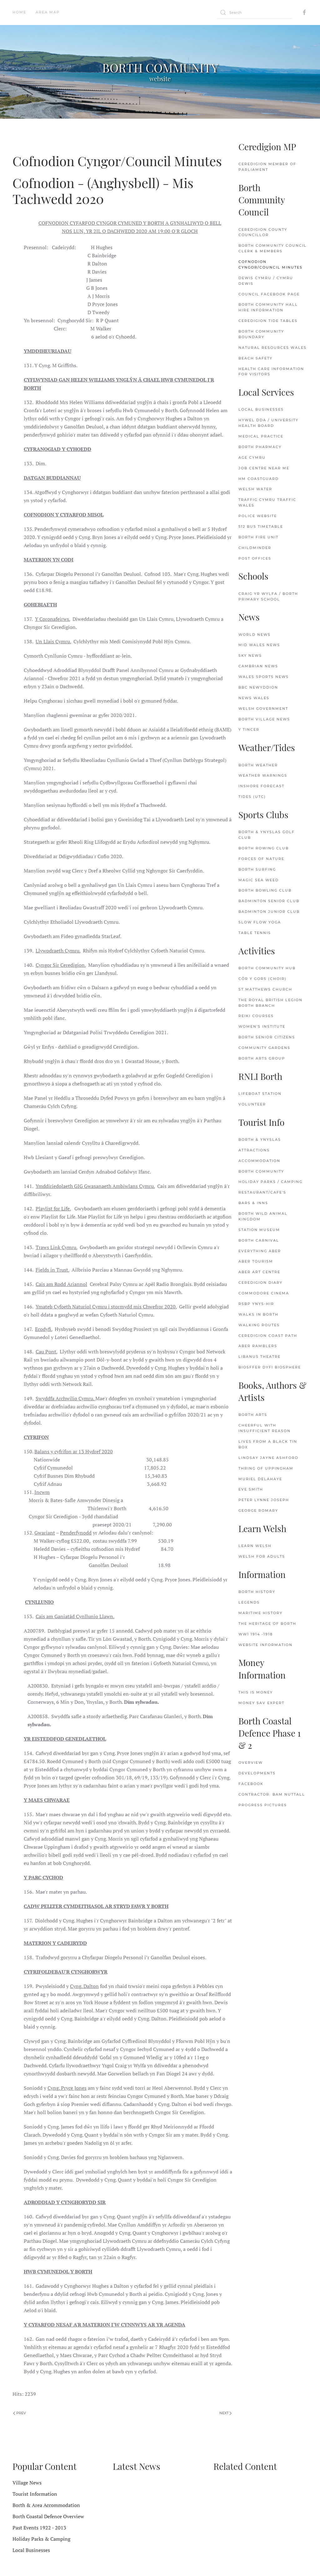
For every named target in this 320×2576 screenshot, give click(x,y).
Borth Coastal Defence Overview (48, 2516)
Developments (257, 1773)
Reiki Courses (256, 1016)
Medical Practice (260, 436)
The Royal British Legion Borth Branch (270, 1003)
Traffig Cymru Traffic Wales (267, 502)
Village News (27, 2482)
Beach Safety (255, 358)
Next (225, 2413)
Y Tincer (248, 729)
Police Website (257, 516)
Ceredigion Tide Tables (268, 321)
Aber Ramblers (257, 1346)
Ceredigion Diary (260, 1282)
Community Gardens (264, 1048)
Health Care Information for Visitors (271, 372)
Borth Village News (264, 719)
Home (19, 12)
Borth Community (261, 1171)
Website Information (265, 1645)
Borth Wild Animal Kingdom (263, 1216)
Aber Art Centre (259, 1272)
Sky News (250, 655)
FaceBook (250, 1784)
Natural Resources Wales (272, 347)
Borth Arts (252, 1414)
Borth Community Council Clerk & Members (272, 248)
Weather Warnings (262, 775)
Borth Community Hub (267, 968)
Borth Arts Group (261, 1058)
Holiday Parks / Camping (270, 1181)
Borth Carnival (258, 1240)
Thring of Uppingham (265, 1468)
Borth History (256, 1592)
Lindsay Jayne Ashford (268, 1458)
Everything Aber (259, 1251)
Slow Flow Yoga (259, 922)
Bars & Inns (253, 1203)
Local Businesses (261, 409)
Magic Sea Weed (258, 880)
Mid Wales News (259, 645)
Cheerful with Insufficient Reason (265, 1428)
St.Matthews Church (265, 989)
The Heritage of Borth (267, 1623)
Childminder (254, 548)
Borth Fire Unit (258, 537)
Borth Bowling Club (265, 890)
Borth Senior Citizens (266, 1037)
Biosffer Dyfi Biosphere (269, 1367)
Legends (249, 1602)
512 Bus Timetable (260, 526)
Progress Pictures (262, 1805)
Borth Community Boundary (261, 334)
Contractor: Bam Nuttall (271, 1794)
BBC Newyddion (258, 687)
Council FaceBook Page (269, 294)
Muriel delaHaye (260, 1479)
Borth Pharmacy (260, 447)
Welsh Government (263, 708)
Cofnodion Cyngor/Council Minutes (270, 264)
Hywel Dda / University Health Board (268, 423)
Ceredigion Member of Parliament (267, 167)
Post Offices (254, 558)
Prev (19, 2413)
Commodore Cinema (263, 1293)
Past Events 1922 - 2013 (39, 2527)
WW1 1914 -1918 (255, 1634)
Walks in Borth (258, 1314)
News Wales (253, 698)
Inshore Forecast (261, 786)
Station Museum (259, 1230)
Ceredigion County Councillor (262, 232)
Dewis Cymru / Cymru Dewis (265, 281)
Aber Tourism (255, 1261)
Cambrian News (258, 666)
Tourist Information (34, 2493)
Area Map (48, 12)
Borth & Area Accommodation (46, 2505)
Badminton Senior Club (268, 901)
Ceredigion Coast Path (267, 1335)
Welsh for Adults (261, 1556)
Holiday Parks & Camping (41, 2538)
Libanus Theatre (259, 1356)
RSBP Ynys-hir (256, 1304)
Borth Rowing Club (263, 848)
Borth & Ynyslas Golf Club (266, 835)
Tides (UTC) (252, 796)
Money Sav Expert (261, 1703)
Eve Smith (250, 1489)
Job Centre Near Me (263, 468)
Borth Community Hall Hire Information (268, 307)
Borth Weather (258, 765)
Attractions (254, 1150)
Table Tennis (254, 933)
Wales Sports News (263, 677)
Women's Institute (261, 1026)
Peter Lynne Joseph (263, 1500)
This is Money (255, 1692)
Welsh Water (255, 489)
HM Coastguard (258, 479)
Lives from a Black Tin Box (267, 1444)
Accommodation (259, 1161)
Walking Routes (259, 1325)
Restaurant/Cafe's (262, 1192)
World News (254, 634)
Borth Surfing (257, 869)
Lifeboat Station (260, 1093)
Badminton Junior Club (269, 911)
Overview (250, 1762)
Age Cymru (252, 457)
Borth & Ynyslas (259, 1139)
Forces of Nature (261, 859)
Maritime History (260, 1613)
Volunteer (252, 1104)
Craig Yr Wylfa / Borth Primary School (268, 596)
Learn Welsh (255, 1546)
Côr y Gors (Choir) (262, 979)
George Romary (258, 1510)
